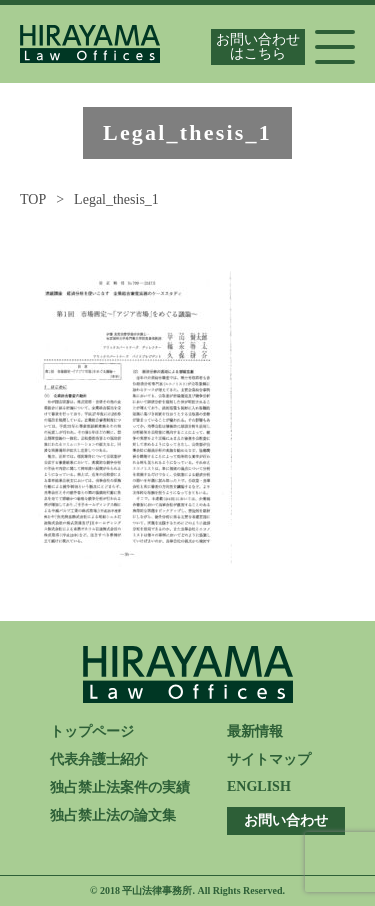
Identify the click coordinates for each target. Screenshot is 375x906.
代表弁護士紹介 (99, 759)
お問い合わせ (286, 820)
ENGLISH (259, 786)
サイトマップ (269, 759)
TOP (33, 199)
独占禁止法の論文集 (113, 815)
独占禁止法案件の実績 (120, 787)
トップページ (92, 731)
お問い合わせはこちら (258, 46)
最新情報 (255, 731)
